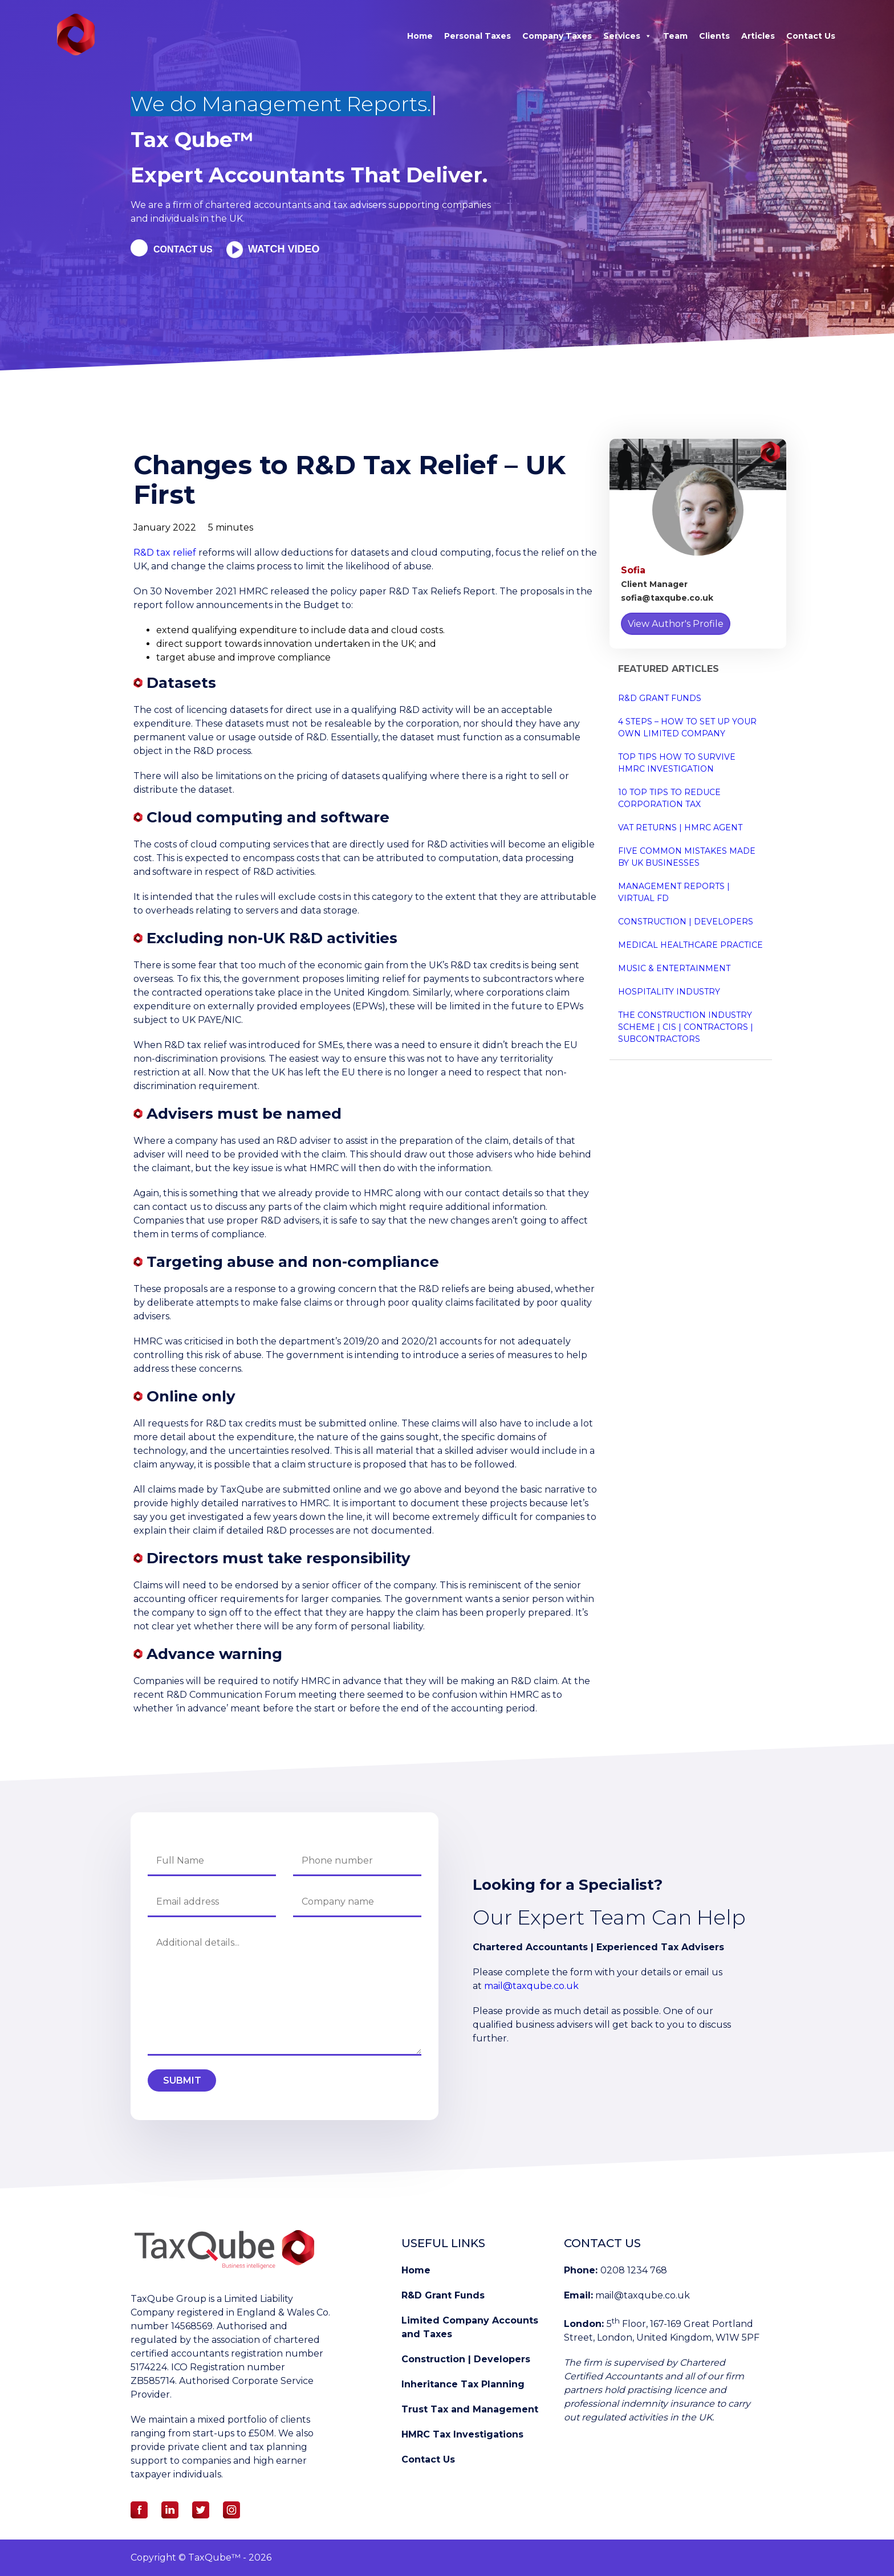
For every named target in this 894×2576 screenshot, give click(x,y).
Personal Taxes (477, 36)
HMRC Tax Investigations (462, 2434)
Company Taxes (557, 36)
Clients (714, 36)
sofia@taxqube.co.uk (667, 598)
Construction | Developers (685, 921)
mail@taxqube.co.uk (531, 1985)
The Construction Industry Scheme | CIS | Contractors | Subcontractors (685, 1027)
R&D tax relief (164, 552)
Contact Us (810, 36)
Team (675, 36)
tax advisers (361, 204)
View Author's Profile (676, 623)
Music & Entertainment (674, 968)
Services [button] (627, 36)
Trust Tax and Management (469, 2409)
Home (420, 36)
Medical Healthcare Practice (690, 945)
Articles (758, 36)
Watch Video (295, 249)
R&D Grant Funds (659, 698)
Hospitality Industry (669, 992)
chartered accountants (257, 204)
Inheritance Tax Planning (463, 2384)
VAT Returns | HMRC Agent (680, 827)
